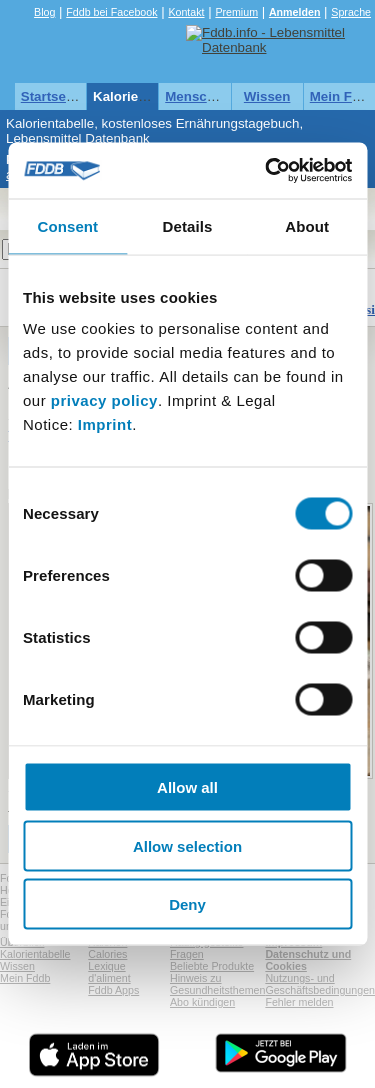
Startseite (51, 96)
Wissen (267, 96)
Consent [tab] (67, 225)
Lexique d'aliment (109, 972)
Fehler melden (299, 1002)
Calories (107, 954)
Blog (44, 12)
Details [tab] (188, 225)
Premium (236, 12)
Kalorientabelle (141, 96)
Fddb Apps (113, 990)
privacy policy (104, 400)
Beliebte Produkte (212, 966)
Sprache (351, 12)
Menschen (197, 96)
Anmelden (295, 12)
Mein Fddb (25, 978)
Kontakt (186, 12)
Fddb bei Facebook (111, 12)
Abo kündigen (202, 1002)
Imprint (105, 424)
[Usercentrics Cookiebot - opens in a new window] (267, 171)
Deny (187, 904)
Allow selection (187, 845)
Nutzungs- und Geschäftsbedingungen (320, 984)
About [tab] (307, 225)
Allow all (187, 787)
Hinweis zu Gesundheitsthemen (217, 984)
